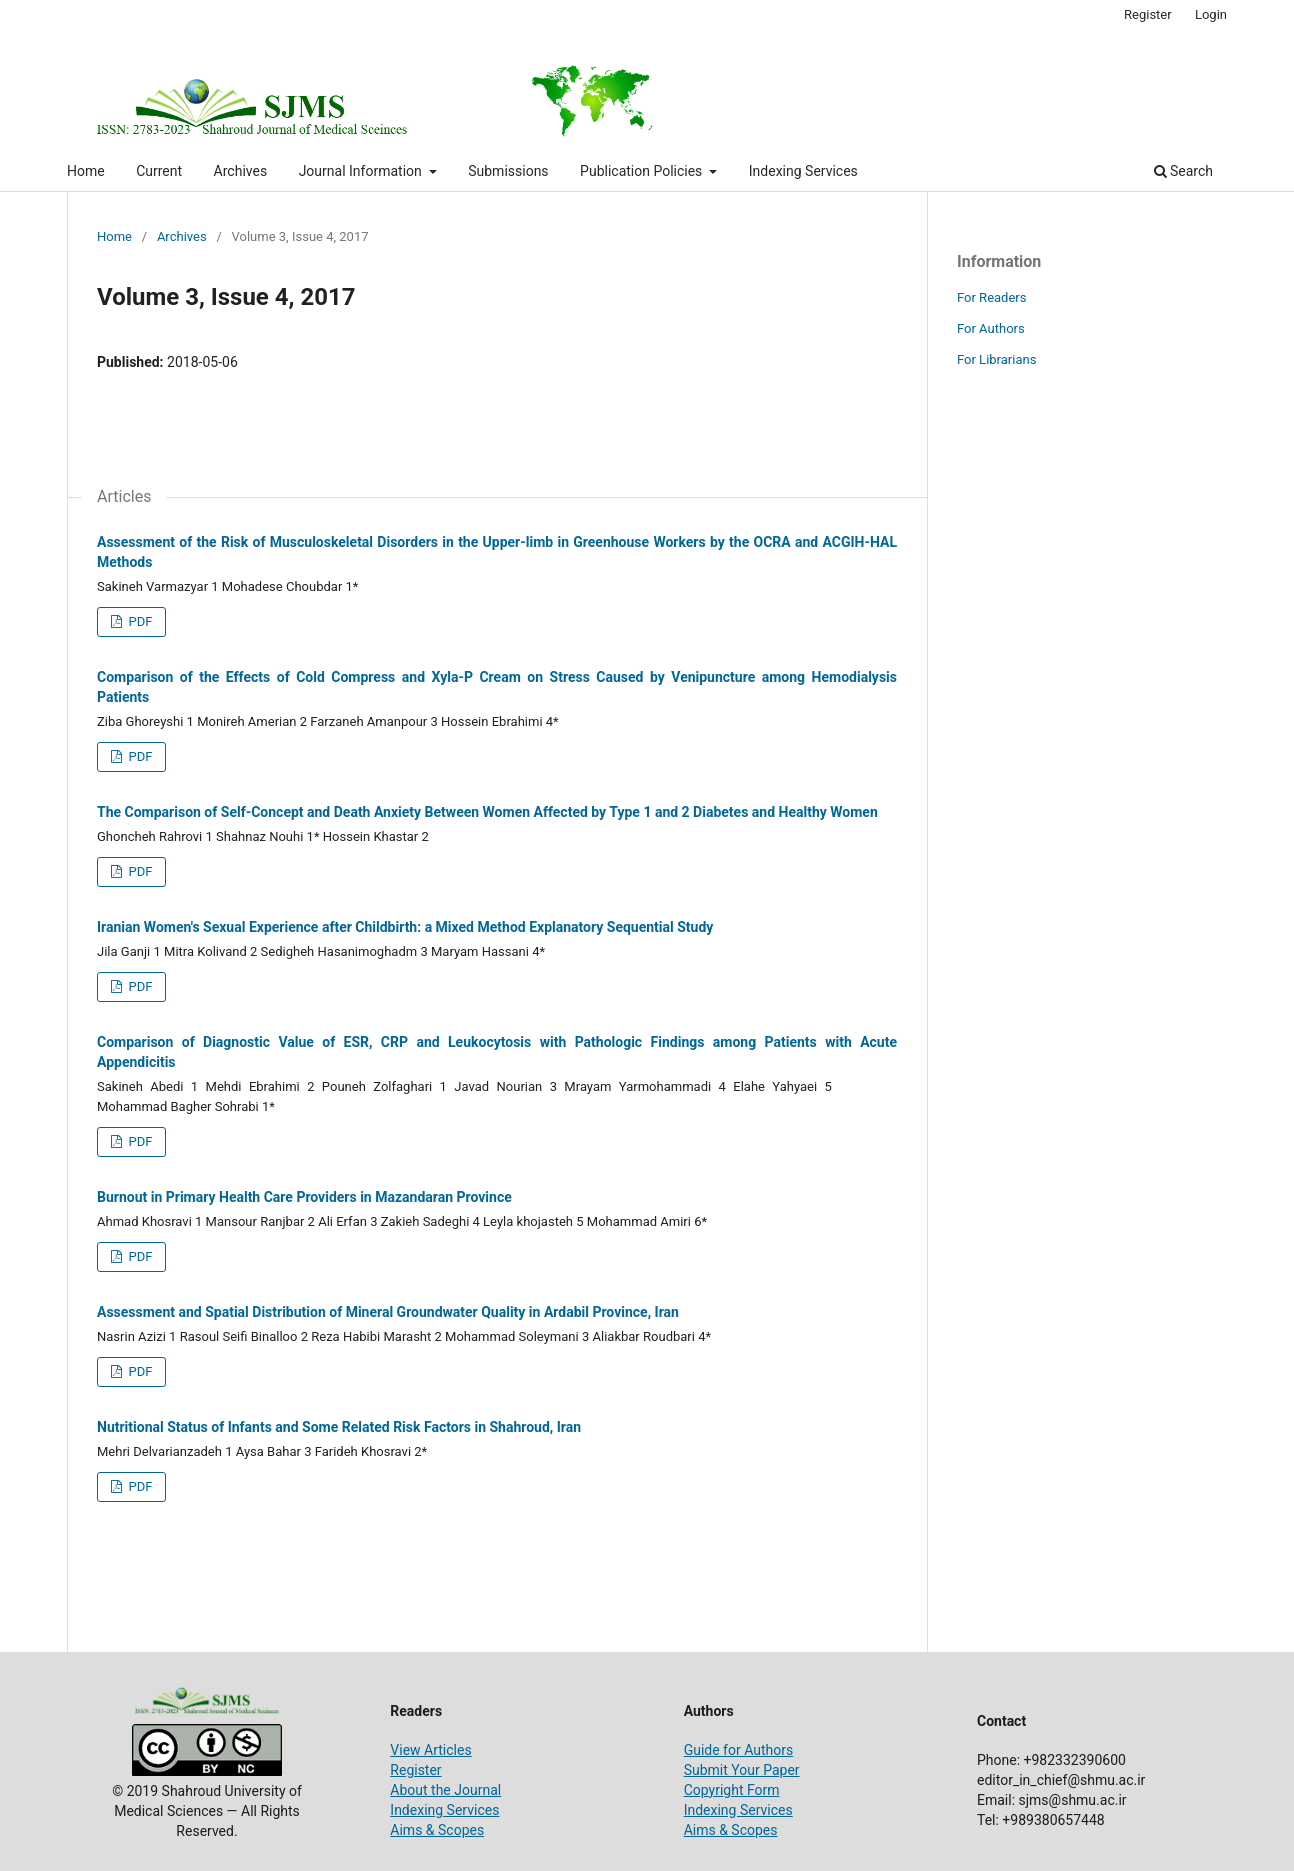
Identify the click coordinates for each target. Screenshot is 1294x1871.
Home (86, 171)
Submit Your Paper (742, 1770)
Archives (241, 171)
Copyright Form (732, 1790)
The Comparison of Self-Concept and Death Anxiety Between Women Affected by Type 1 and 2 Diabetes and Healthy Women (487, 812)
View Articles (430, 1750)
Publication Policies (643, 171)
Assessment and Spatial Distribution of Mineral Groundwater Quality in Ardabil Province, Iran (388, 1312)
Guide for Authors (739, 1750)
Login (1211, 14)
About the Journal (445, 1790)
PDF (138, 621)
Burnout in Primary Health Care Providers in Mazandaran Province (304, 1197)
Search (1183, 171)
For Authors (991, 328)
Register (1148, 14)
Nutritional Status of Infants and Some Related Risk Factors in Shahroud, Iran (339, 1427)
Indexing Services (803, 171)
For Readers (992, 297)
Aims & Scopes (437, 1830)
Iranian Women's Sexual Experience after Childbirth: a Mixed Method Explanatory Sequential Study (405, 927)
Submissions (508, 171)
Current (159, 171)
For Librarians (996, 359)
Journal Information (362, 171)
